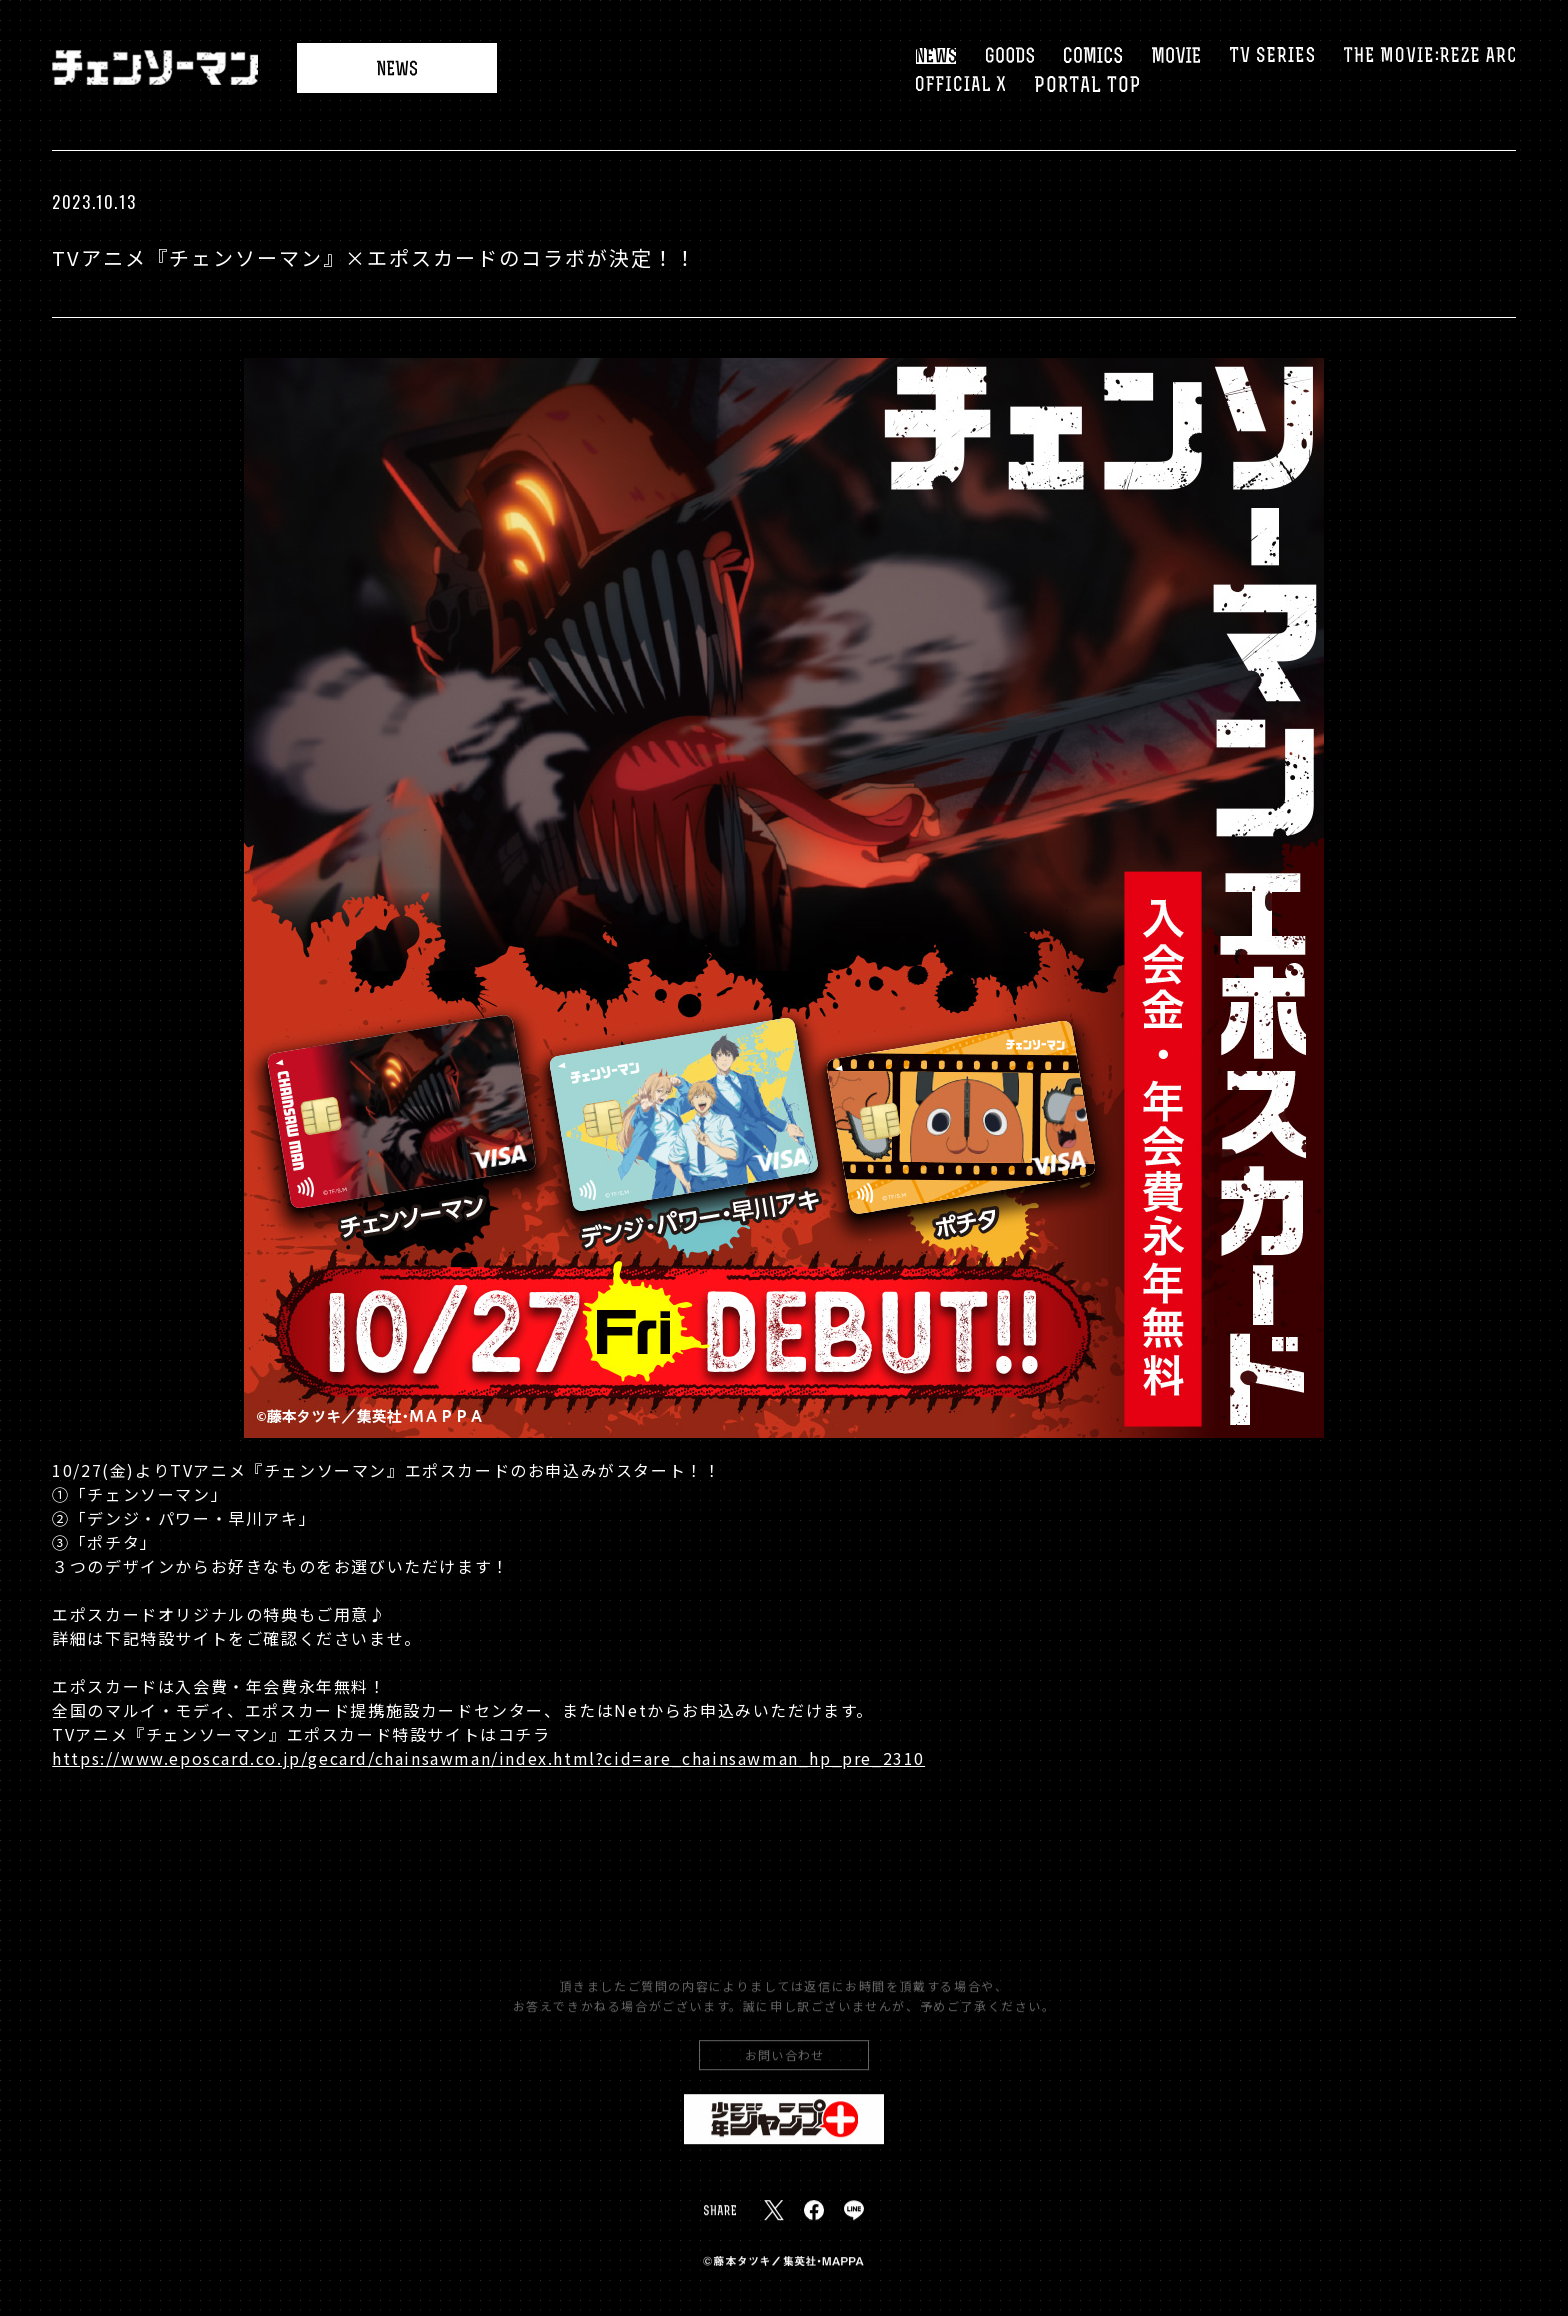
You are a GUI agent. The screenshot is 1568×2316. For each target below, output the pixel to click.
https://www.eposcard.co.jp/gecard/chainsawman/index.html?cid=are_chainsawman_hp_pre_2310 (488, 1759)
